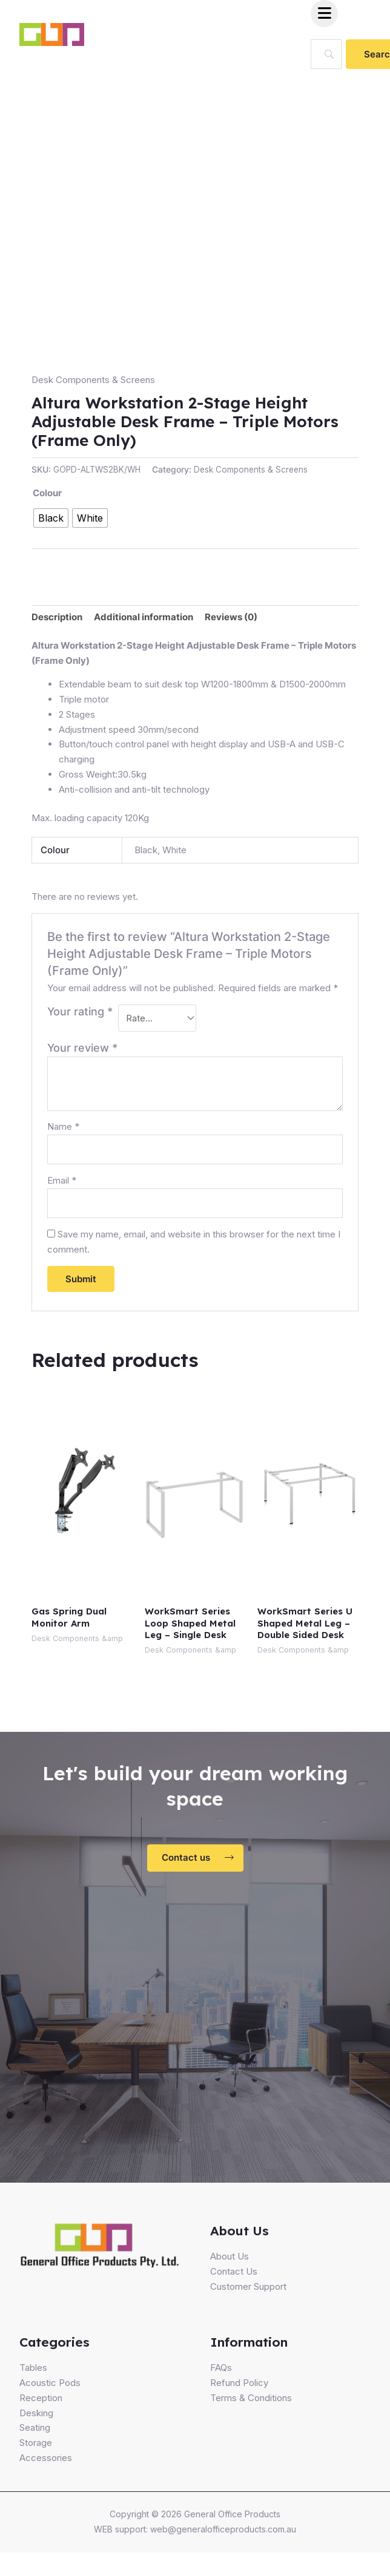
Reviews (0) (231, 617)
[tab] (56, 617)
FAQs (221, 2367)
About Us (229, 2256)
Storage (35, 2442)
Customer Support (248, 2286)
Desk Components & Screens (93, 379)
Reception (40, 2398)
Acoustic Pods (50, 2382)
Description (56, 617)
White (174, 850)
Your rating (80, 1011)
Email (61, 1180)
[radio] (51, 518)
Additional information (143, 617)
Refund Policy (239, 2382)
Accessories (45, 2457)
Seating (34, 2427)
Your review (82, 1047)
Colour (47, 493)
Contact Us (233, 2271)
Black (145, 850)
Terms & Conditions (251, 2398)
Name (63, 1126)
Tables (33, 2367)
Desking (36, 2413)
